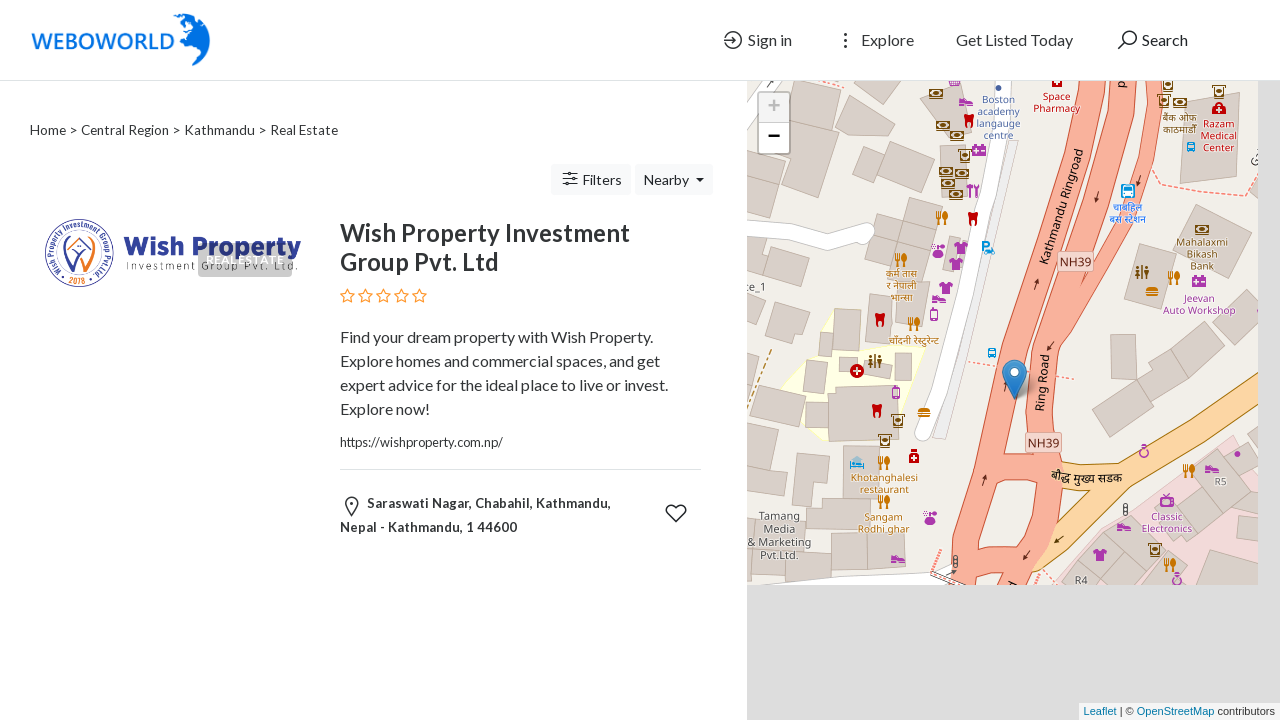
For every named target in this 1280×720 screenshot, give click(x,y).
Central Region (125, 106)
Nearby (668, 155)
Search (1151, 40)
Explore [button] (874, 40)
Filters (591, 155)
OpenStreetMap (1176, 711)
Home (48, 106)
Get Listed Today (1014, 39)
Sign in (756, 40)
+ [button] (774, 108)
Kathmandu (219, 106)
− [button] (774, 138)
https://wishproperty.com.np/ (421, 418)
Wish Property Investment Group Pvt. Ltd (485, 223)
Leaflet (1100, 711)
